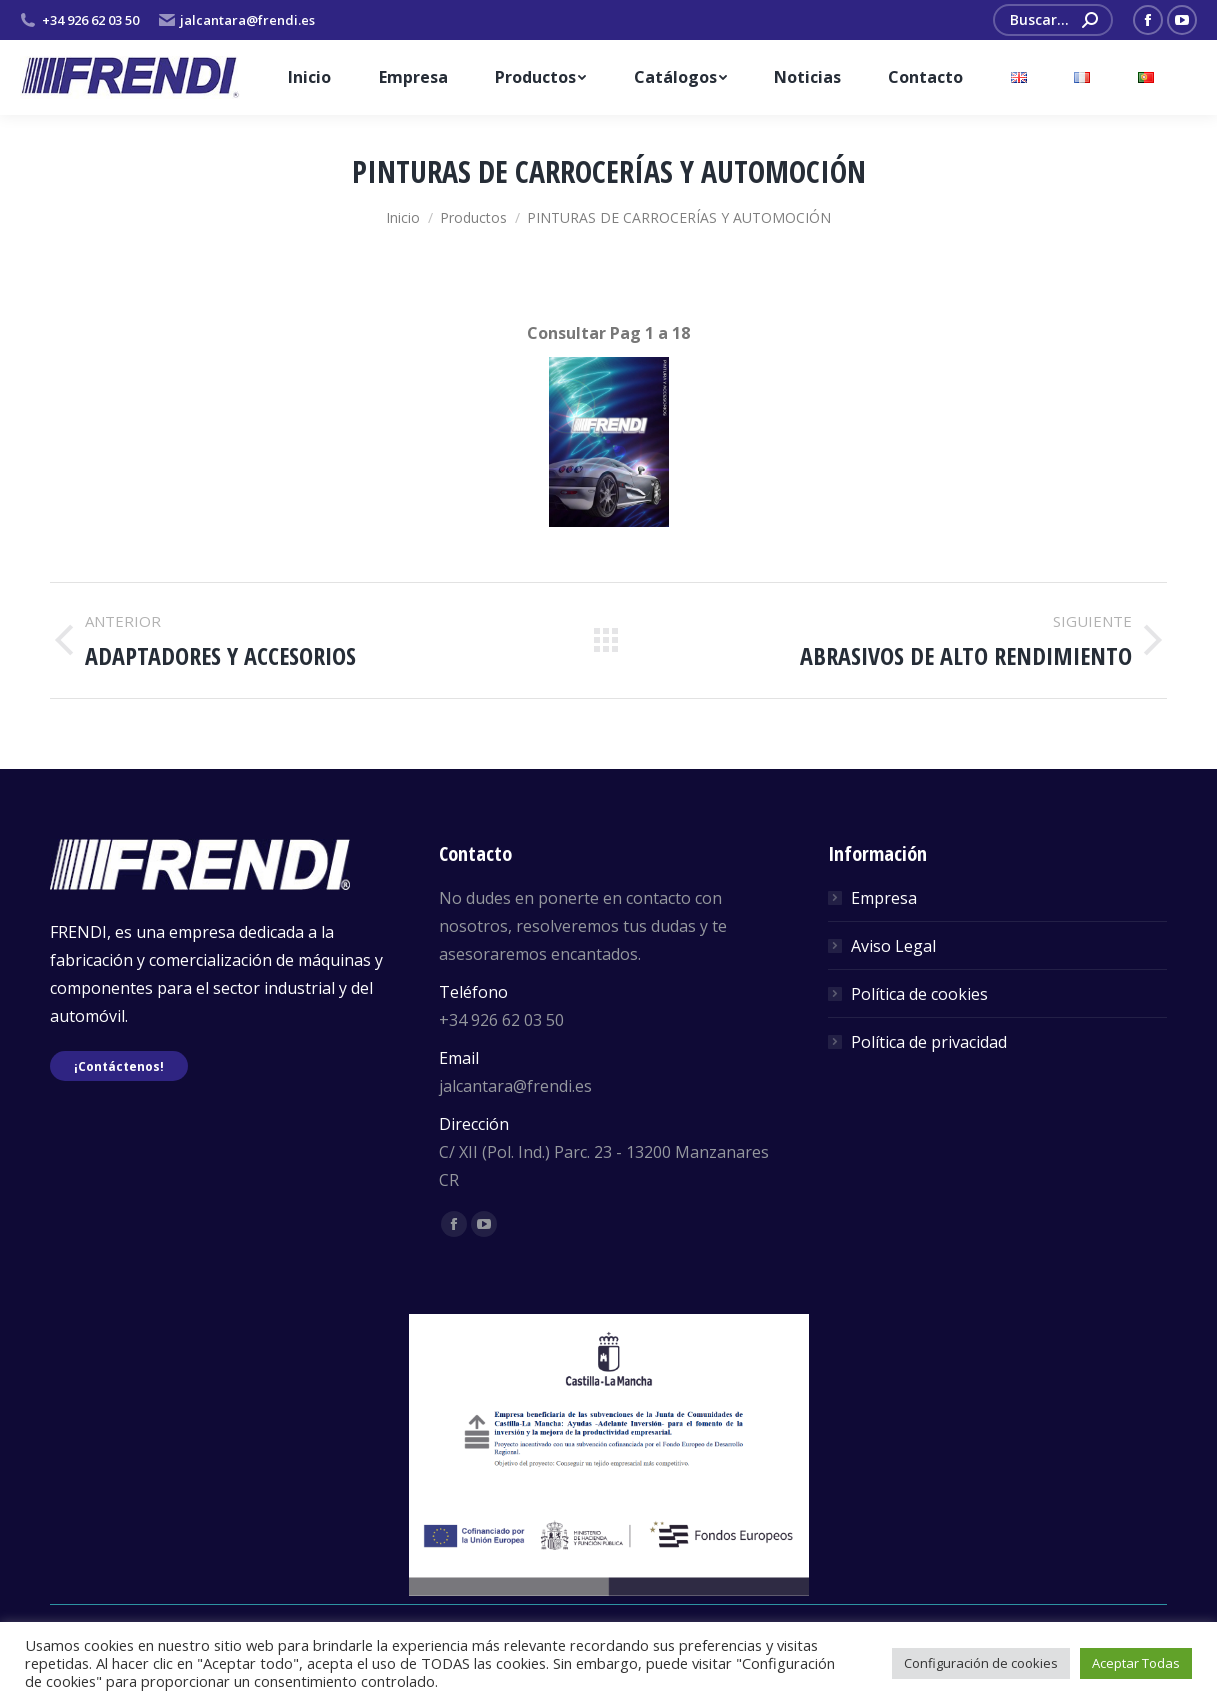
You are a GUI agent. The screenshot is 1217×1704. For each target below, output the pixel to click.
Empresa (884, 898)
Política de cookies (919, 994)
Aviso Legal (893, 946)
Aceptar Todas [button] (1136, 1663)
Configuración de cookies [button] (981, 1663)
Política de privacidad (929, 1042)
